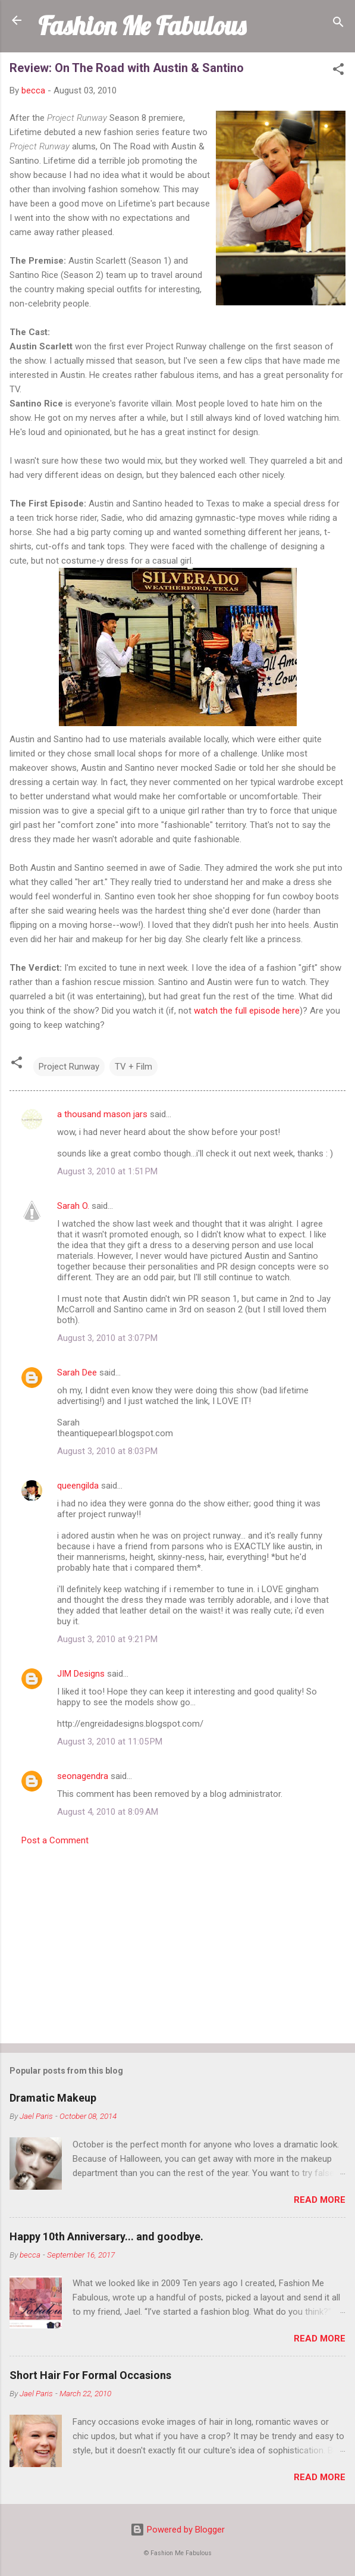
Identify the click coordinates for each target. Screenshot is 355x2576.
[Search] (338, 24)
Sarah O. (73, 1206)
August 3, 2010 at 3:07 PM (107, 1338)
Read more (319, 2199)
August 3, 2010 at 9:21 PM (107, 1639)
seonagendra (82, 1776)
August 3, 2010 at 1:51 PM (107, 1171)
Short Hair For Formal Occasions (90, 2375)
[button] (338, 71)
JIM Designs (81, 1673)
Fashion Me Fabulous (142, 26)
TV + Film (133, 1066)
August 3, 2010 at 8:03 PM (107, 1451)
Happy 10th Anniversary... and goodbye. (106, 2236)
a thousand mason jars (102, 1114)
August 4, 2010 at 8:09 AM (107, 1811)
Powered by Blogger (177, 2529)
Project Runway (69, 1066)
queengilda (78, 1485)
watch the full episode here (247, 1010)
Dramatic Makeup (53, 2098)
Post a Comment (55, 1840)
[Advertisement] (177, 1941)
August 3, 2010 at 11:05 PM (109, 1741)
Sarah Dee (77, 1372)
